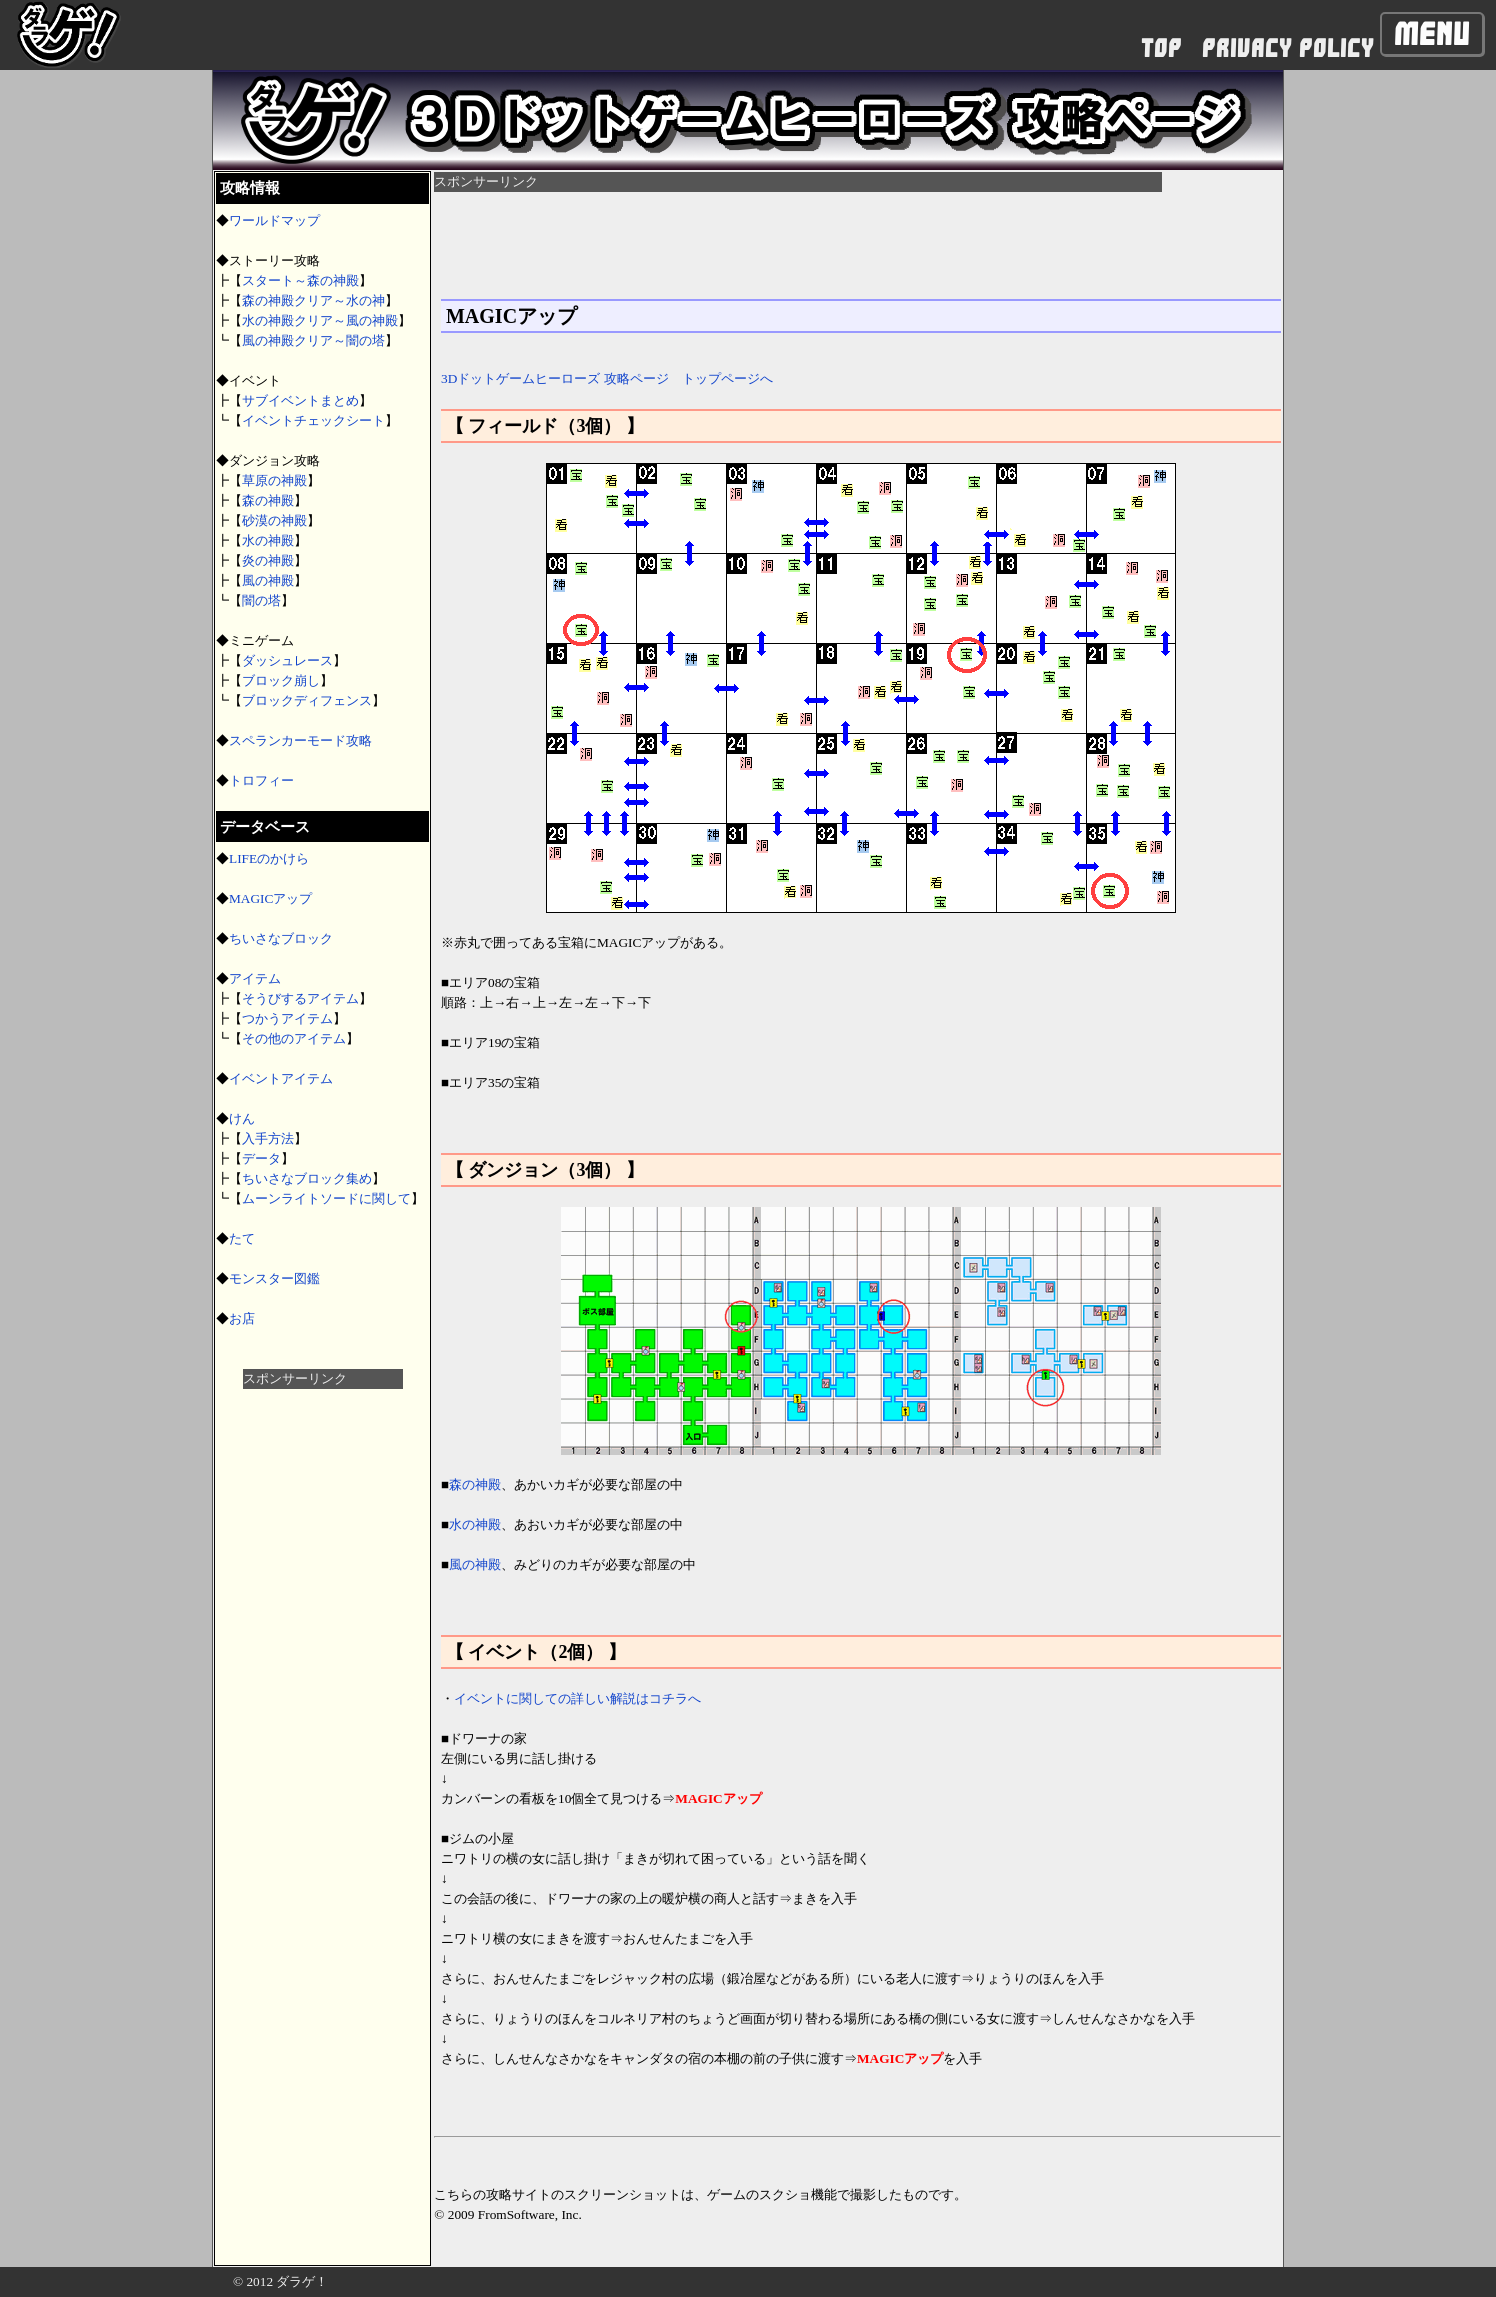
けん (242, 1118)
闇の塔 (261, 600)
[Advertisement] (323, 1689)
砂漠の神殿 (274, 520)
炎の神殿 (268, 560)
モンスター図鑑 (274, 1278)
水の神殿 (268, 540)
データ (261, 1158)
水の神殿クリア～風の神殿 (320, 320)
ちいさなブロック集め (307, 1178)
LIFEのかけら (269, 858)
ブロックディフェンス (307, 700)
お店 (242, 1318)
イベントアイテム (281, 1078)
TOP (1161, 48)
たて (242, 1238)
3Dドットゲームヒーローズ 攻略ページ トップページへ (607, 378)
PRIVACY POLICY (1288, 48)
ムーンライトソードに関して (326, 1198)
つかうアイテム (287, 1018)
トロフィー (261, 780)
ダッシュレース (287, 660)
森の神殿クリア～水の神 (313, 300)
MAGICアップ (270, 898)
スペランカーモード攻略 (300, 740)
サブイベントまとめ (300, 400)
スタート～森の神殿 (300, 280)
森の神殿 (268, 500)
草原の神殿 (274, 480)
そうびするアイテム (300, 998)
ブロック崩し (281, 680)
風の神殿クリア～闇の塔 (313, 340)
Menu (1432, 34)
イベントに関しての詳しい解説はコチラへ (577, 1698)
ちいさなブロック (281, 938)
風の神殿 (268, 580)
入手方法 (268, 1138)
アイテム (255, 978)
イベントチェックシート (313, 420)
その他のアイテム (294, 1038)
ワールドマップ (274, 220)
